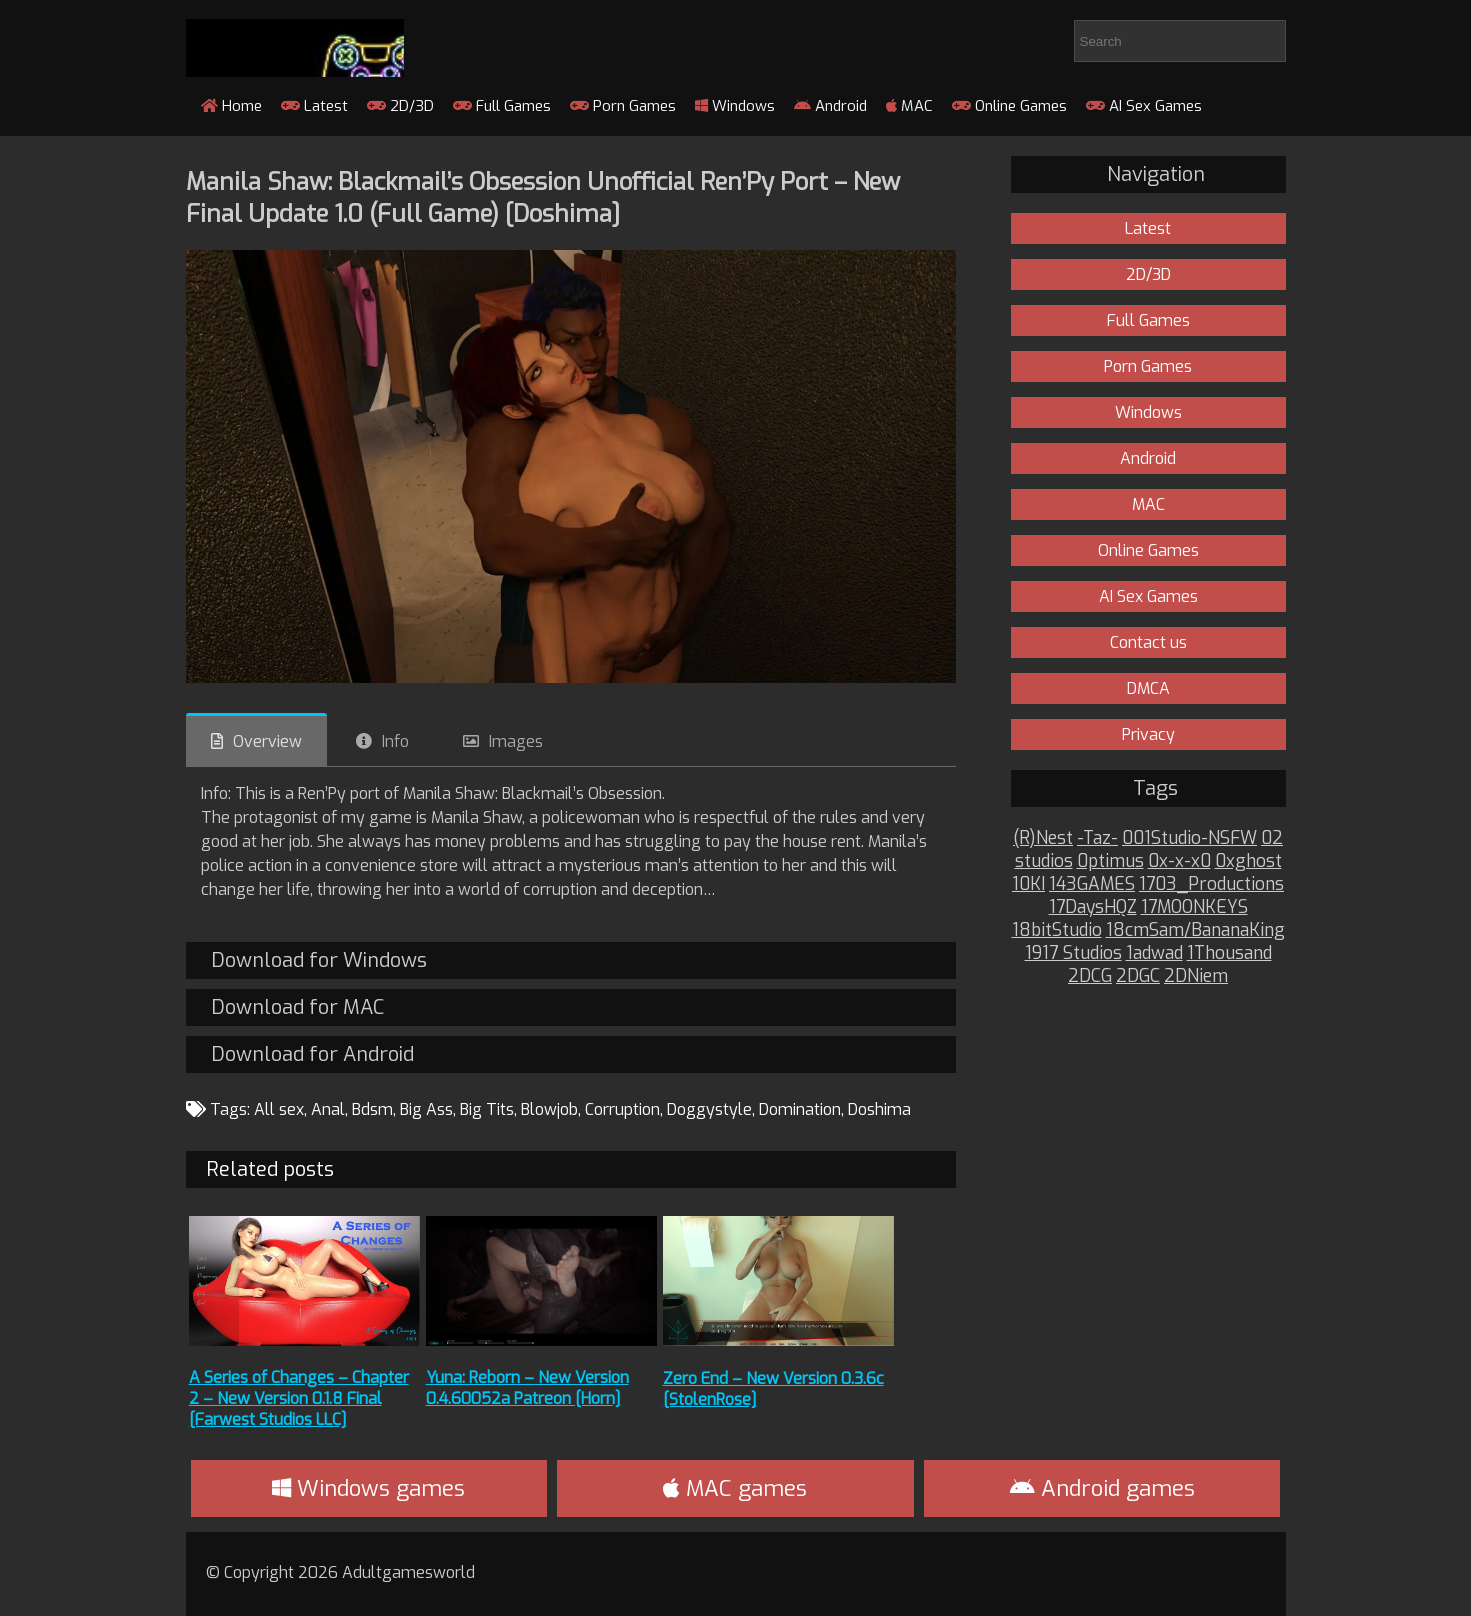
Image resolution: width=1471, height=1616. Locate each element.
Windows (735, 106)
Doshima (879, 1109)
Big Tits (487, 1109)
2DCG (1090, 976)
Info (395, 741)
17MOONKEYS (1194, 907)
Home (231, 106)
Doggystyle (709, 1109)
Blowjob (549, 1109)
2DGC (1138, 976)
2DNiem (1196, 976)
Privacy (1148, 734)
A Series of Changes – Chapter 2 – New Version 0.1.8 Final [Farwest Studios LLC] (299, 1398)
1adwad (1154, 953)
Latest (314, 106)
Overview (267, 741)
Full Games (502, 106)
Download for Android (312, 1054)
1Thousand (1229, 953)
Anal (328, 1109)
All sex (279, 1109)
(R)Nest (1043, 838)
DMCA (1148, 688)
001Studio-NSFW (1189, 838)
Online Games (1009, 106)
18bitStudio (1057, 930)
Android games (1102, 1488)
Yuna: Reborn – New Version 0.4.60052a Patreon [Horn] (527, 1388)
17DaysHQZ (1093, 907)
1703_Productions (1211, 884)
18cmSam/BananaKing (1195, 930)
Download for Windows (319, 960)
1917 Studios (1073, 953)
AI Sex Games (1144, 106)
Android (830, 106)
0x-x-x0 (1179, 861)
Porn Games (623, 106)
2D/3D (400, 106)
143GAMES (1092, 884)
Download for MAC (297, 1007)
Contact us (1148, 642)
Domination (800, 1109)
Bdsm (372, 1109)
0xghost (1248, 861)
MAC (909, 106)
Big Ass (426, 1109)
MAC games (735, 1488)
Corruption (622, 1109)
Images (516, 741)
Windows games (368, 1488)
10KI (1028, 884)
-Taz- (1097, 838)
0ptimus (1110, 861)
